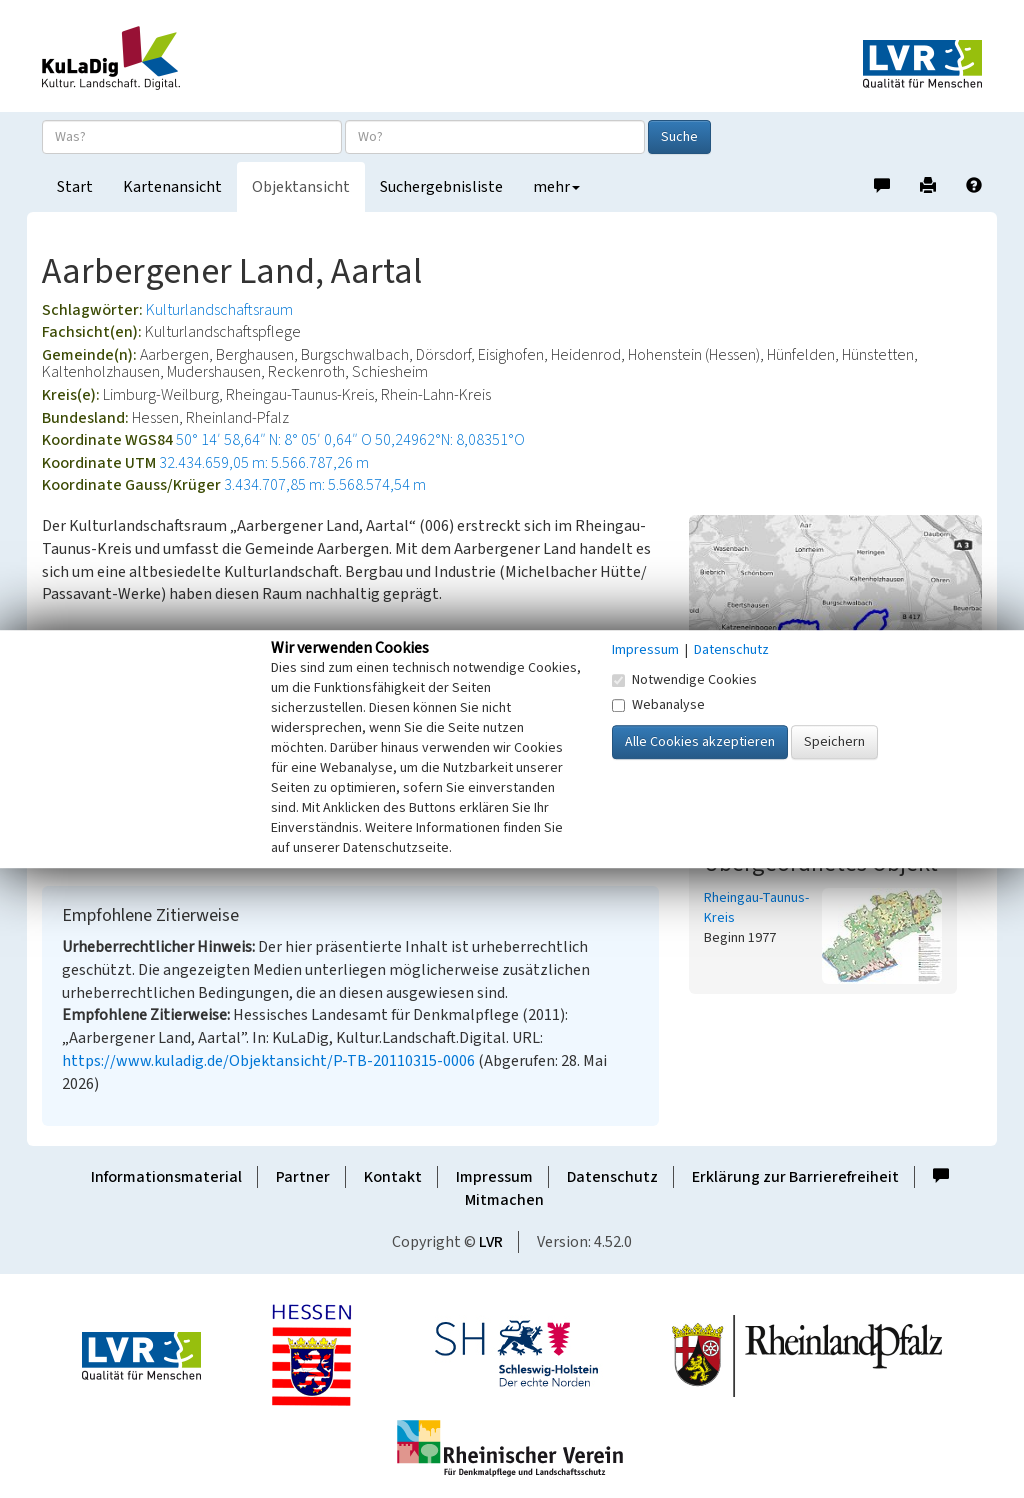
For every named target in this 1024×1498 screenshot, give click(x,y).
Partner (303, 1177)
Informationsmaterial (166, 1177)
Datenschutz (612, 1177)
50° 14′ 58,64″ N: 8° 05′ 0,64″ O (274, 440)
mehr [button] (556, 187)
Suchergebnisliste (441, 187)
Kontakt (393, 1177)
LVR (491, 1242)
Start (75, 187)
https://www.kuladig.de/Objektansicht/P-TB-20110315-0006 (268, 1061)
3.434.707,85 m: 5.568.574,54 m (325, 485)
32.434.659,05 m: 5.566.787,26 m (264, 463)
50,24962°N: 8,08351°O (450, 440)
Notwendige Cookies (684, 680)
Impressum (494, 1177)
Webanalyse (658, 705)
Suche (679, 137)
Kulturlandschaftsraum (219, 310)
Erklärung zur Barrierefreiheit (795, 1177)
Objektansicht (301, 187)
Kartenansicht (172, 187)
